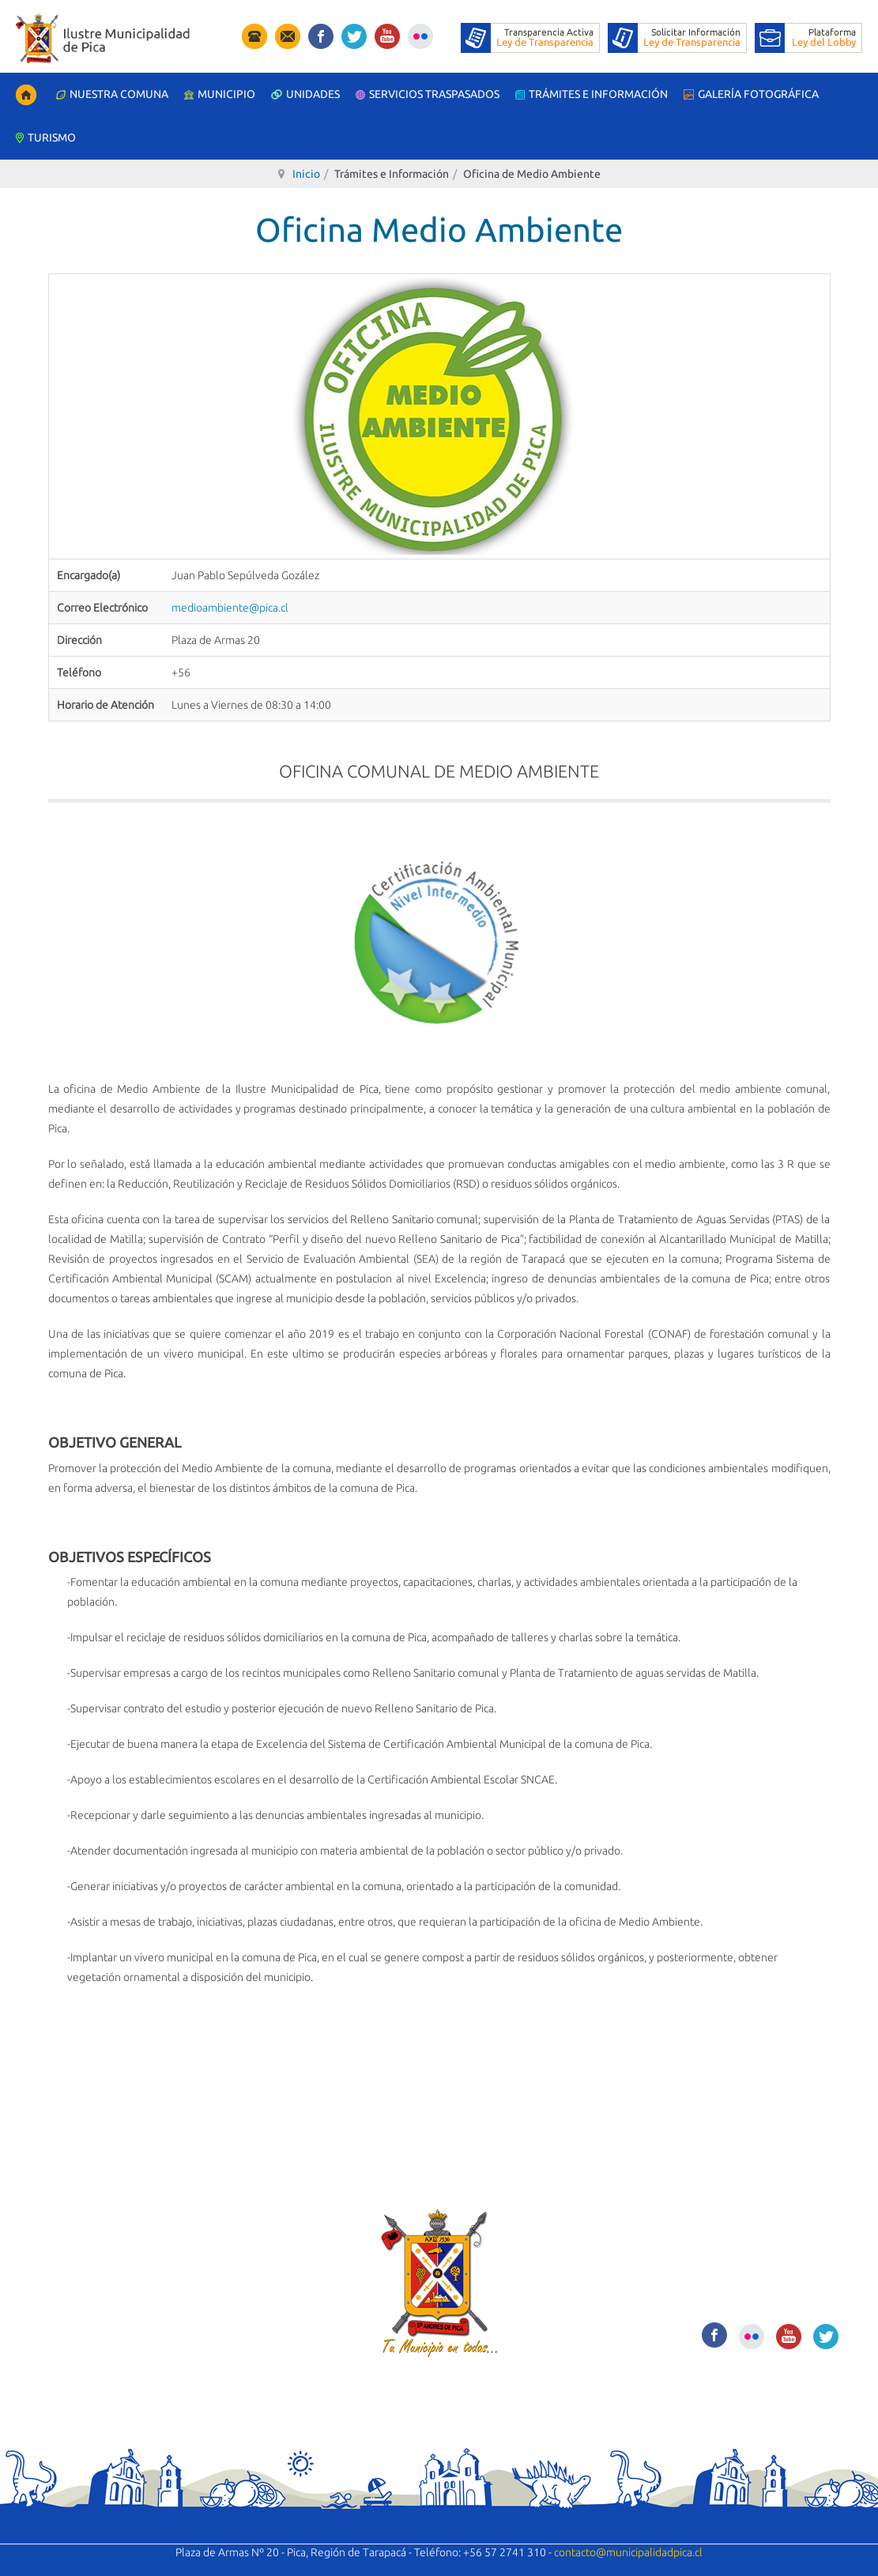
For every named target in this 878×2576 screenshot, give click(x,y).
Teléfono (79, 672)
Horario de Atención (105, 705)
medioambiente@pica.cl (229, 607)
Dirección (79, 640)
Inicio (306, 174)
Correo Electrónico (102, 607)
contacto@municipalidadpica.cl (628, 2552)
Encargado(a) (88, 575)
